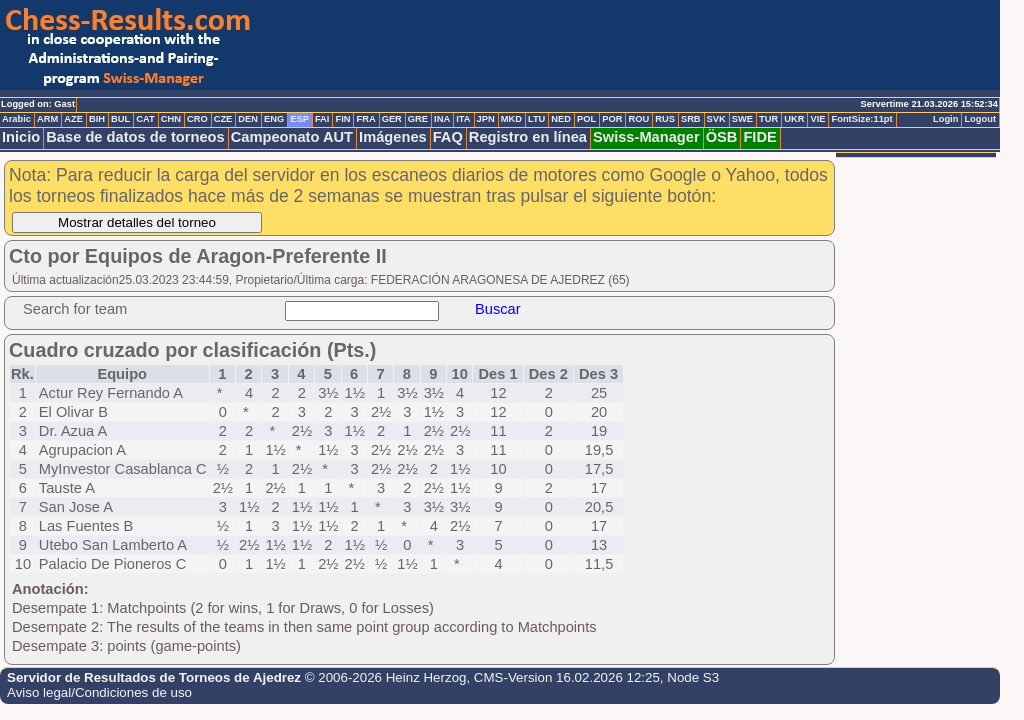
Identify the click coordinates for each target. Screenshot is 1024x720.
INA (442, 119)
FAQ (448, 137)
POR (612, 119)
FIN (342, 119)
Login (945, 119)
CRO (197, 119)
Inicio (21, 137)
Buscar (498, 309)
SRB (691, 119)
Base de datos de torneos (135, 137)
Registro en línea (528, 137)
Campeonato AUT (292, 137)
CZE (223, 119)
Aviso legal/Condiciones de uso (99, 692)
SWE (742, 119)
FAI (322, 119)
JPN (486, 119)
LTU (536, 119)
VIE (817, 119)
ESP (299, 119)
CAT (145, 119)
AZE (73, 119)
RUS (665, 119)
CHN (171, 119)
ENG (274, 119)
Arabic (16, 119)
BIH (97, 119)
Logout (980, 119)
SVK (716, 119)
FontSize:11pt (861, 119)
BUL (120, 119)
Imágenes (393, 137)
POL (586, 119)
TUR (768, 119)
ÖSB (722, 137)
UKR (794, 119)
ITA (463, 119)
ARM (47, 119)
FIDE (759, 137)
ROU (638, 119)
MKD (511, 119)
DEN (248, 119)
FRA (365, 119)
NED (561, 119)
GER (392, 119)
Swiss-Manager (646, 137)
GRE (418, 119)
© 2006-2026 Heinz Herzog (386, 677)
